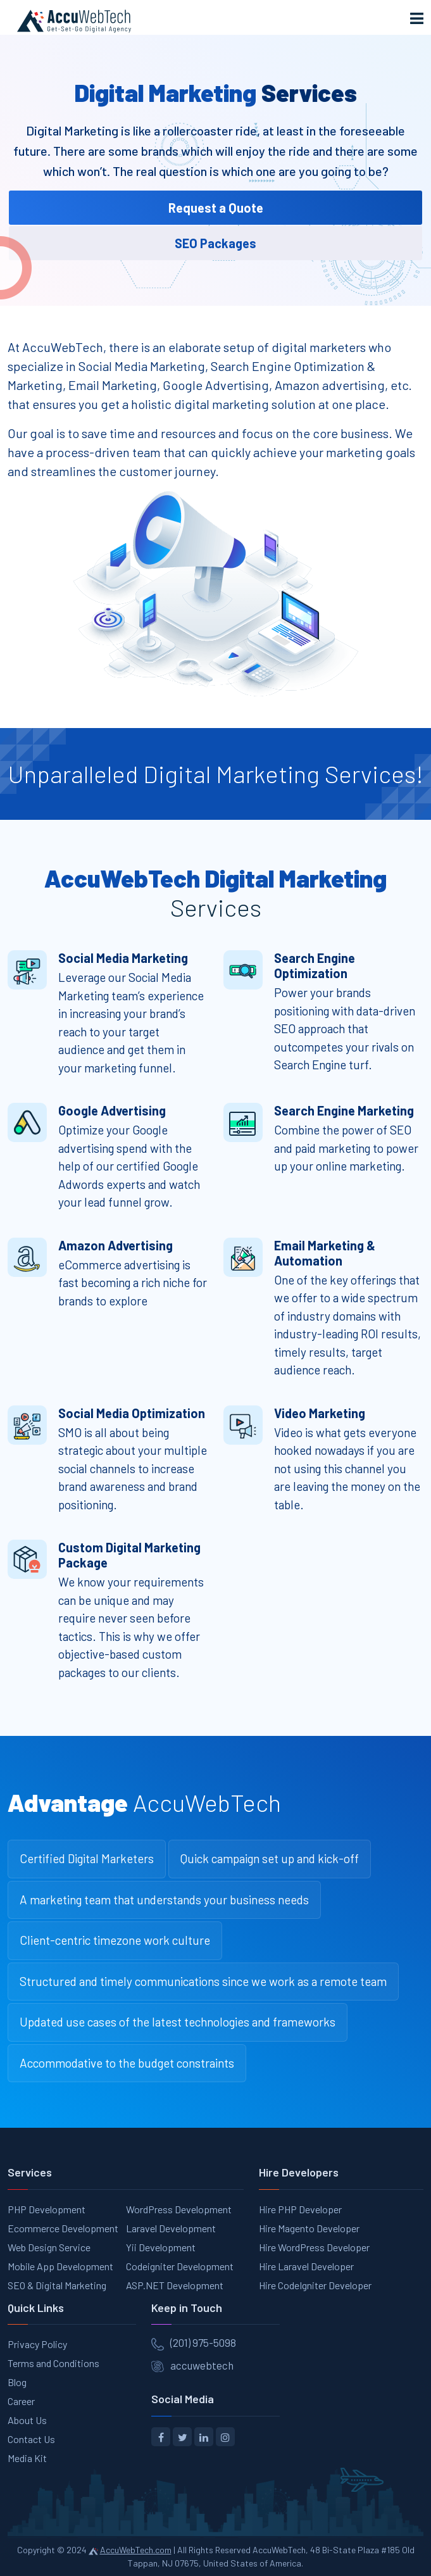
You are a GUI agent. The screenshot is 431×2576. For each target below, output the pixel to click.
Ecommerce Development (63, 2228)
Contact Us (31, 2439)
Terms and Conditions (53, 2363)
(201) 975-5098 (203, 2342)
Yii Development (161, 2247)
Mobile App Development (60, 2266)
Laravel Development (171, 2228)
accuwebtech (202, 2365)
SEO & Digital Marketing (57, 2285)
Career (21, 2401)
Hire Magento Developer (309, 2228)
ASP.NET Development (174, 2285)
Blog (17, 2382)
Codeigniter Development (180, 2266)
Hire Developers (299, 2172)
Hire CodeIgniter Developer (315, 2285)
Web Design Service (49, 2247)
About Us (27, 2420)
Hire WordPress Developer (314, 2247)
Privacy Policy (37, 2344)
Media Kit (27, 2458)
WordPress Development (179, 2209)
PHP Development (46, 2209)
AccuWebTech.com (136, 2549)
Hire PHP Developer (300, 2209)
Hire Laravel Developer (306, 2266)
